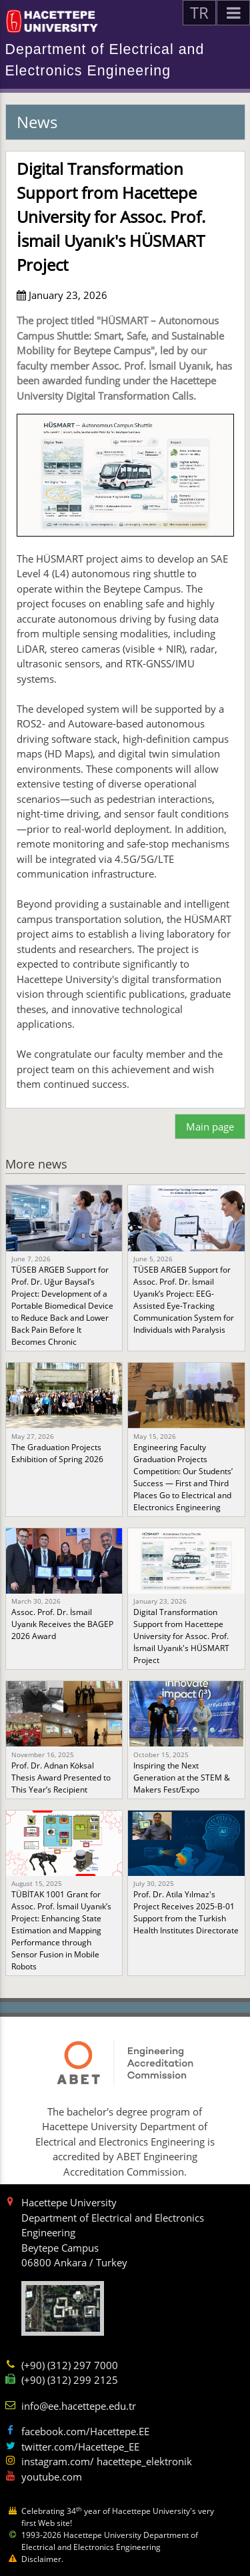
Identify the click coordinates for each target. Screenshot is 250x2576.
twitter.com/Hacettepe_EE (80, 2446)
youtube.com (51, 2476)
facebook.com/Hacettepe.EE (85, 2431)
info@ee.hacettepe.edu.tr (78, 2405)
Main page (210, 1126)
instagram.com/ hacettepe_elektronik (106, 2461)
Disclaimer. (42, 2559)
